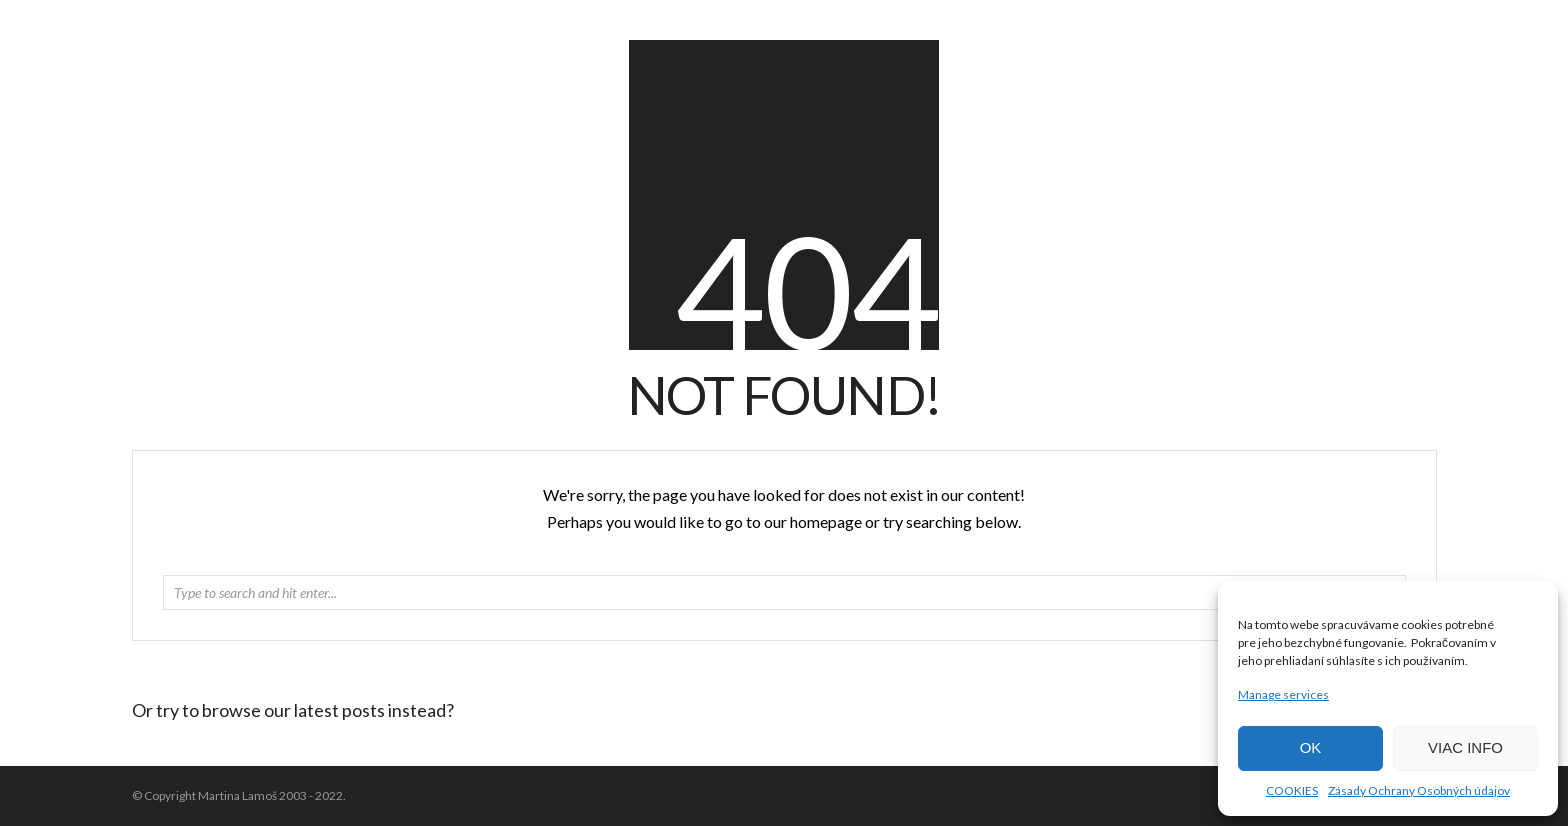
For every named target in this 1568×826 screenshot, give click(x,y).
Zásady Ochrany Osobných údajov (1419, 790)
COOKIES (1292, 790)
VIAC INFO (1465, 747)
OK (1311, 747)
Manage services (1283, 694)
